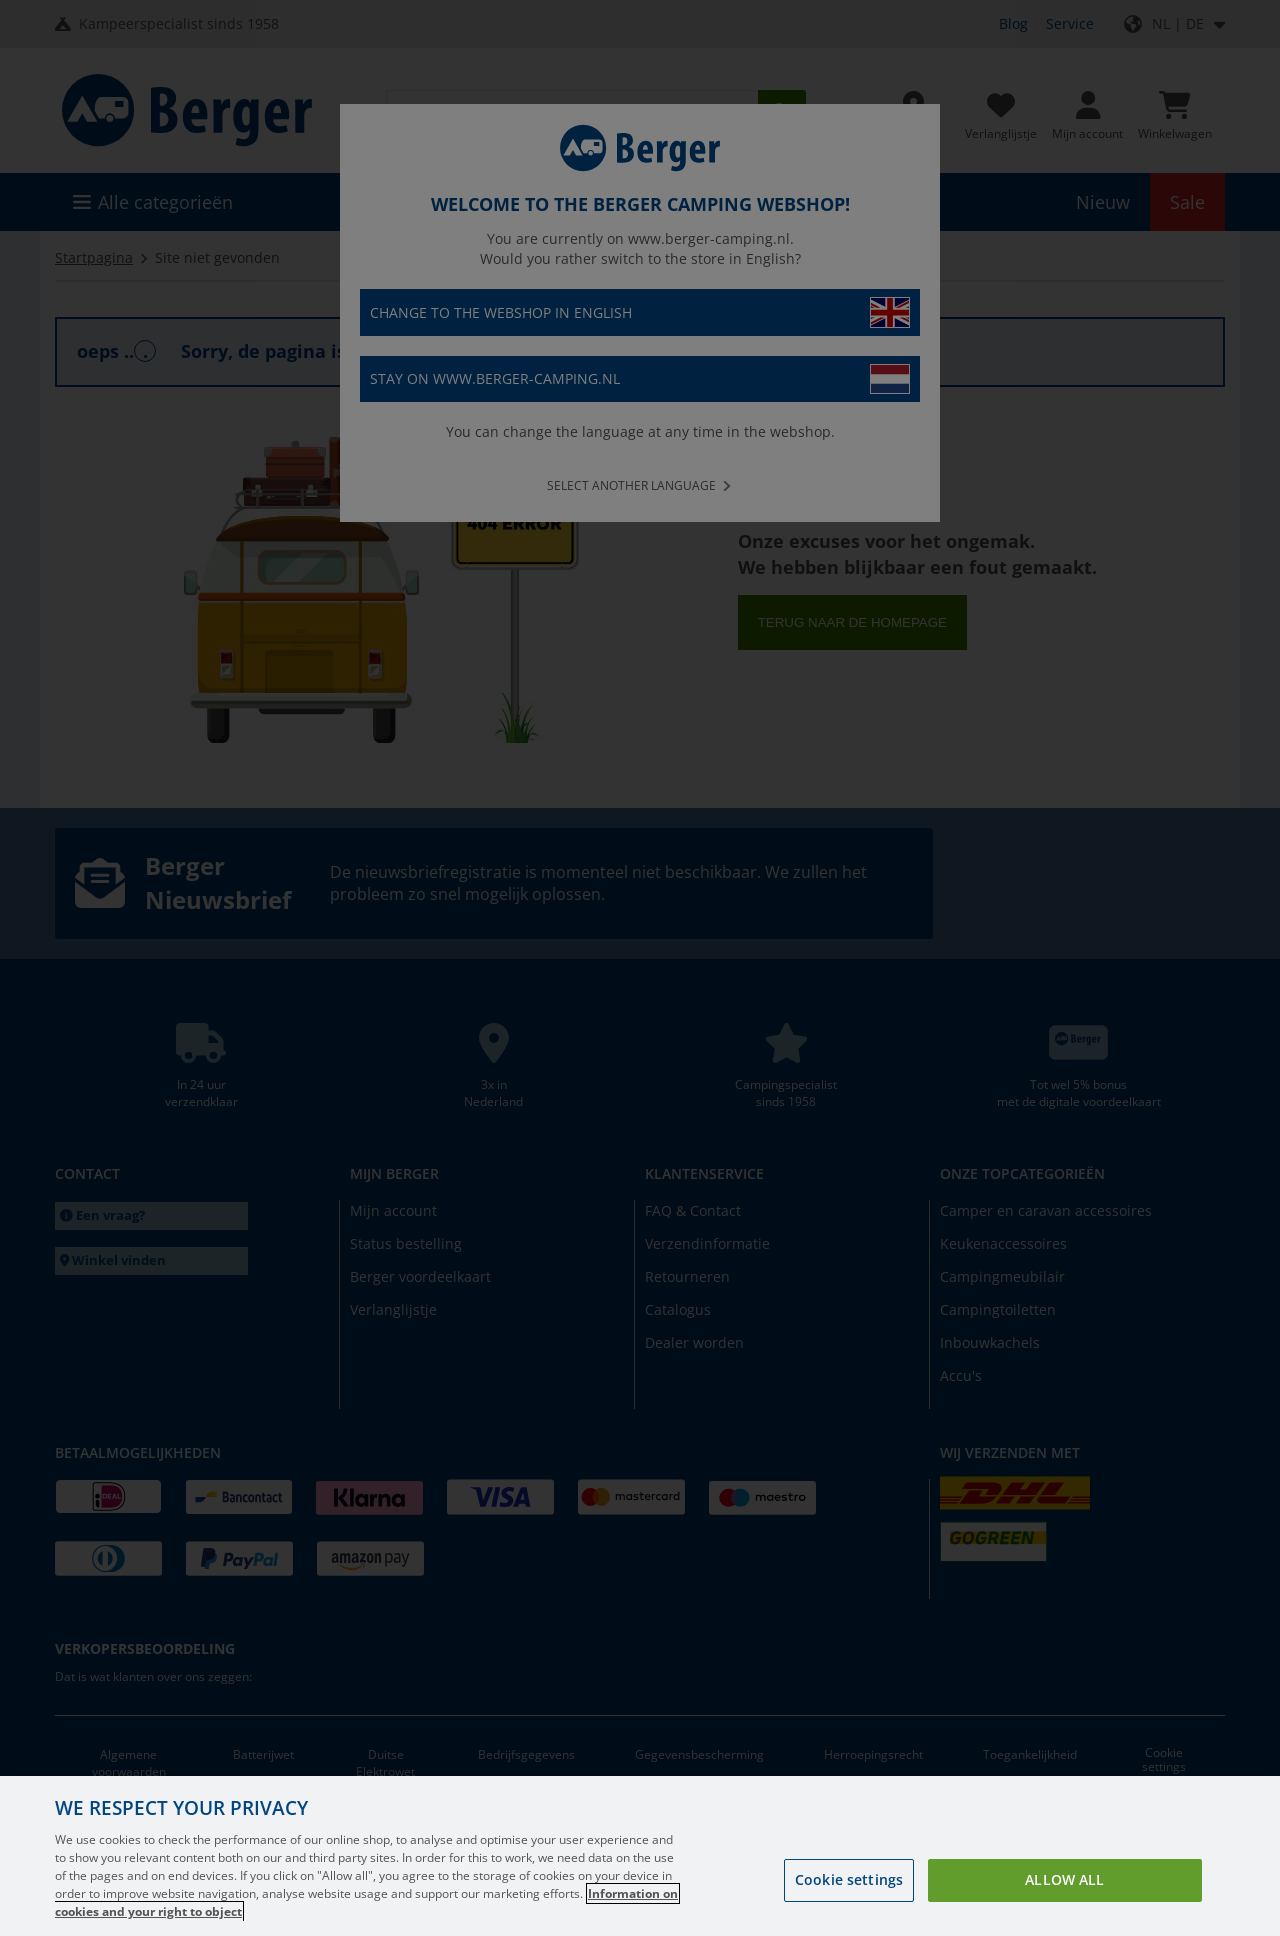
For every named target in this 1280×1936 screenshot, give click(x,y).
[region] (640, 1856)
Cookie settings (849, 1879)
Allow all (1064, 1879)
